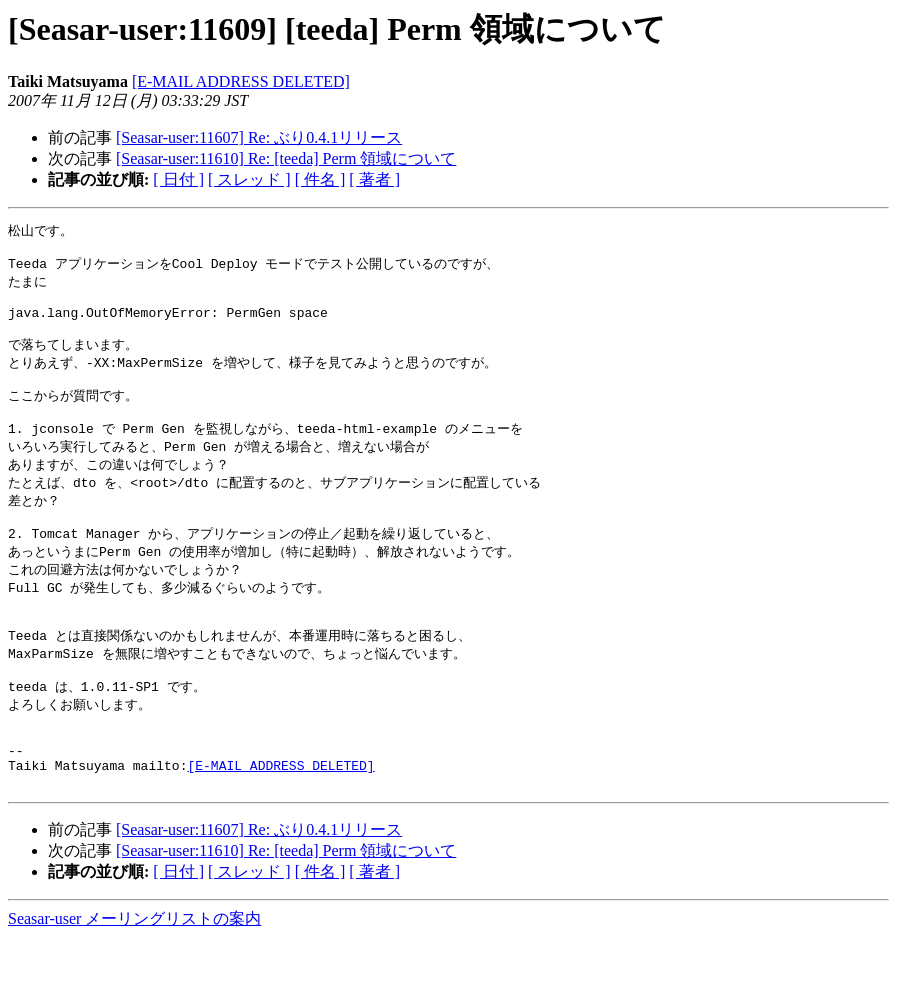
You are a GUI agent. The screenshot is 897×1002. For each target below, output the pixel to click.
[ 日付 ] (178, 179)
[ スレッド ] (249, 179)
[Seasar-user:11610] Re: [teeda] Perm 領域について (286, 158)
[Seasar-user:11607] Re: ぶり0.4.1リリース (259, 137)
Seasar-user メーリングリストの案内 (134, 982)
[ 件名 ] (320, 179)
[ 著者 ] (374, 179)
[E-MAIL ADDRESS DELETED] (241, 81)
